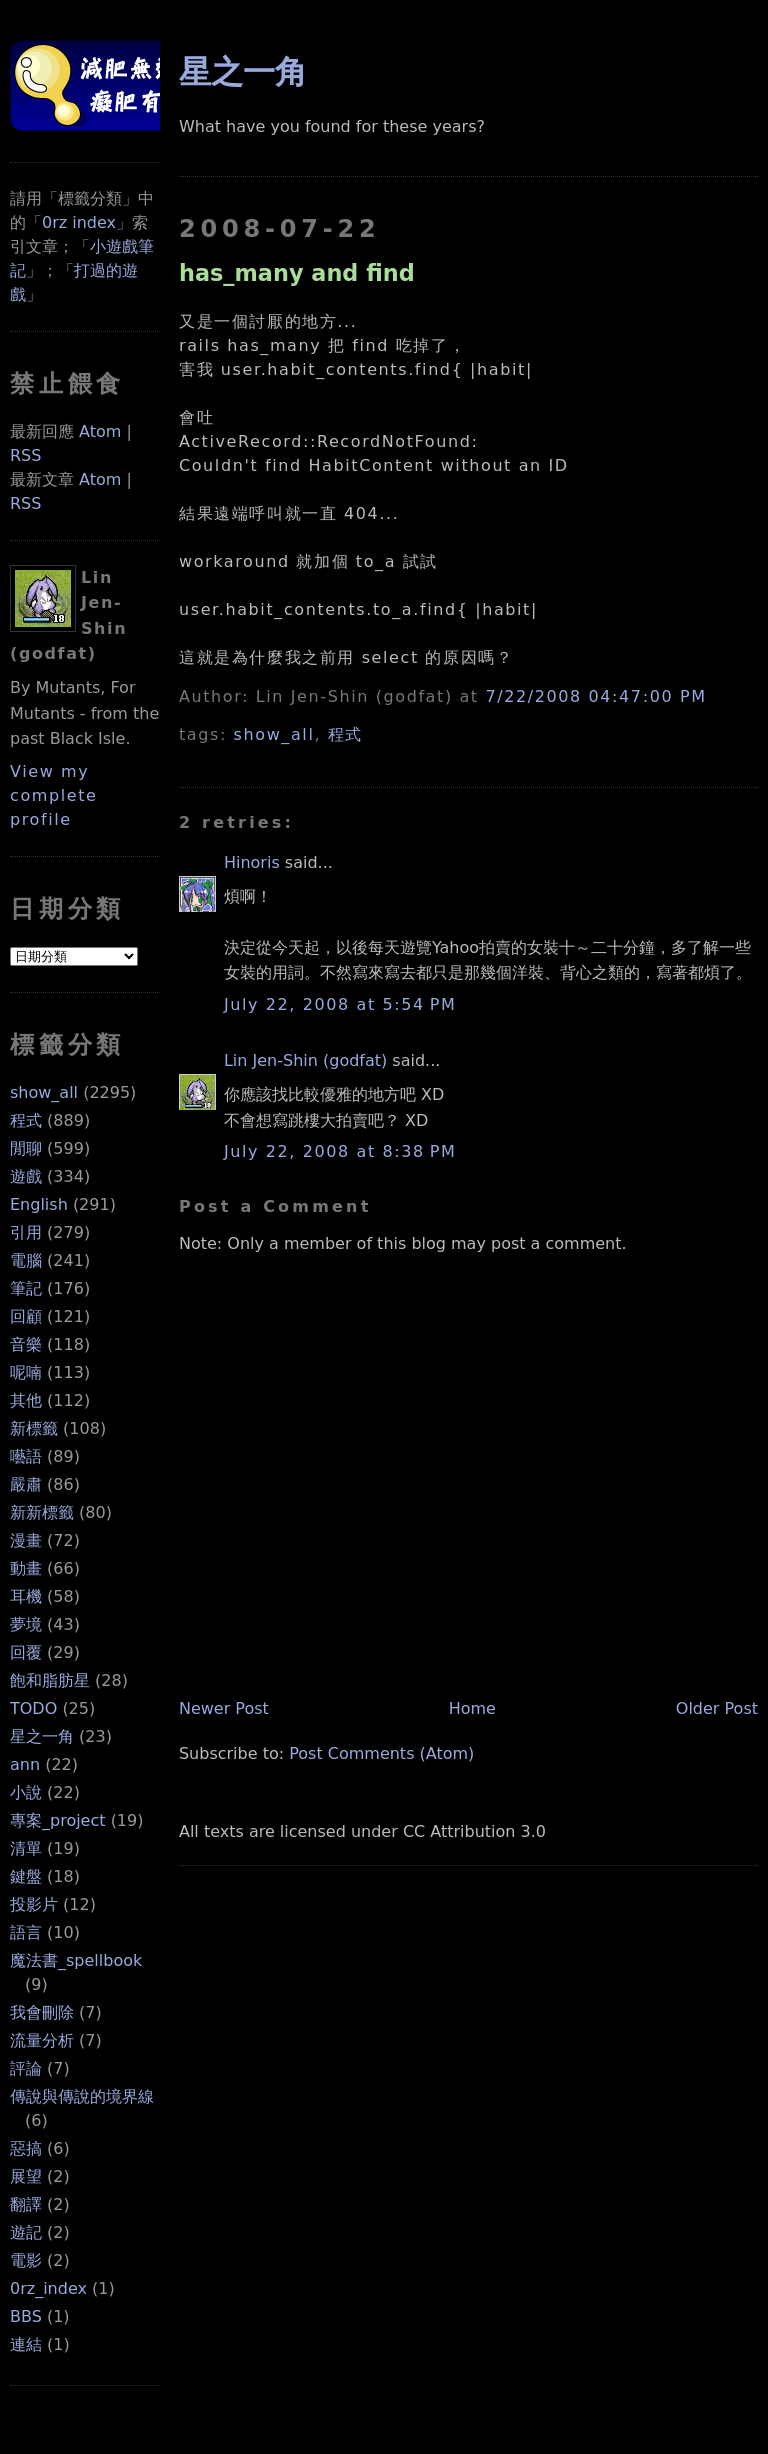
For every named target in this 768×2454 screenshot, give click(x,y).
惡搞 (26, 2148)
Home (472, 1708)
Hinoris (252, 862)
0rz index (79, 222)
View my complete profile (54, 795)
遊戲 (26, 1176)
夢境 (26, 1624)
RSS (25, 455)
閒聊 (26, 1148)
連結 (26, 2344)
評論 (26, 2068)
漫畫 (26, 1540)
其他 (26, 1400)
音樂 (26, 1344)
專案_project (58, 1820)
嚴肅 (26, 1484)
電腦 (26, 1260)
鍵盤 (26, 1876)
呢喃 (26, 1372)
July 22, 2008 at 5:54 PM (340, 1004)
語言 (26, 1932)
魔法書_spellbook (76, 1960)
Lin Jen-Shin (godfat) (305, 1060)
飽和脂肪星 (50, 1680)
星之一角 (42, 1736)
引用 (26, 1232)
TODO (33, 1708)
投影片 (34, 1904)
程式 (26, 1120)
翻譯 (26, 2204)
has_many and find (297, 273)
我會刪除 (42, 2012)
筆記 (26, 1288)
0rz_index (48, 2288)
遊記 (26, 2232)
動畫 (26, 1568)
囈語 (26, 1456)
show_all (44, 1092)
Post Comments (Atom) (381, 1753)
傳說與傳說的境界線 (82, 2096)
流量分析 (42, 2040)
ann (25, 1764)
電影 (26, 2260)
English (39, 1204)
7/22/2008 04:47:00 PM (595, 696)
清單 (26, 1848)
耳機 (26, 1596)
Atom (100, 431)
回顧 (26, 1316)
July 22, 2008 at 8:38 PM (340, 1151)
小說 (26, 1792)
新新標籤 (42, 1512)
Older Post (717, 1708)
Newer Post (224, 1708)
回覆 (26, 1652)
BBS (26, 2316)
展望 (26, 2176)
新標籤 (34, 1428)
